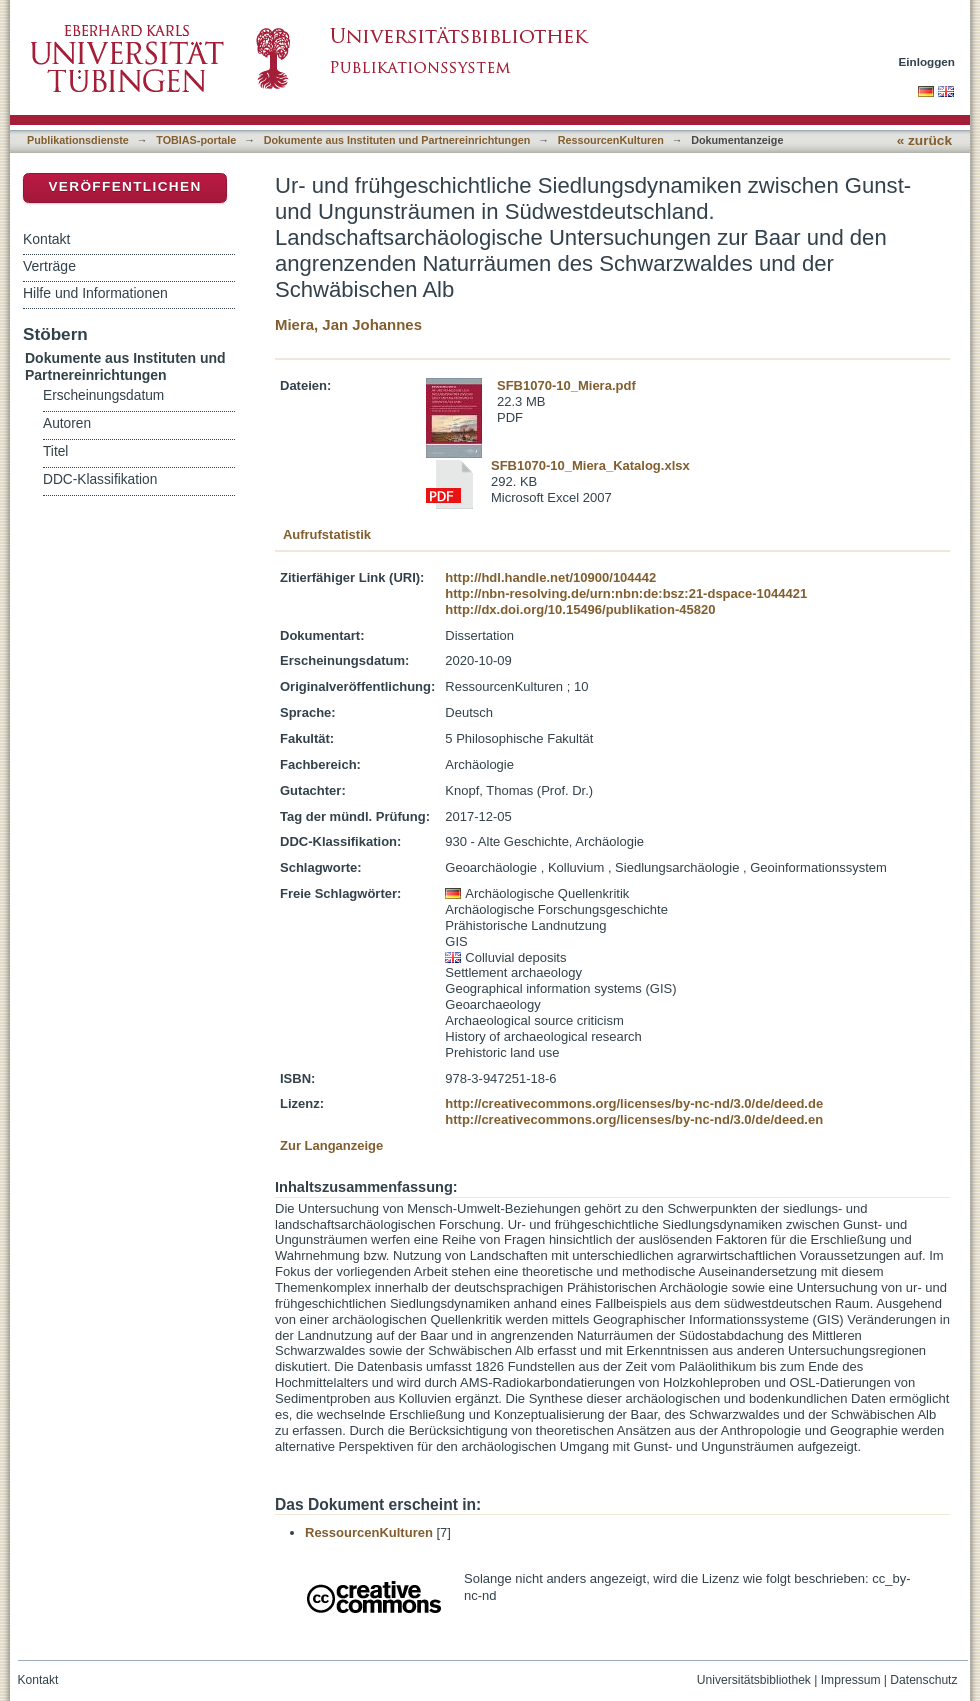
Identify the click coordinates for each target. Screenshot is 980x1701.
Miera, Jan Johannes (348, 324)
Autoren (67, 423)
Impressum (851, 1680)
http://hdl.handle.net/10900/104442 (550, 577)
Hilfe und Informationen (95, 293)
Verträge (49, 266)
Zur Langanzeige (331, 1145)
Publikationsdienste (78, 140)
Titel (55, 451)
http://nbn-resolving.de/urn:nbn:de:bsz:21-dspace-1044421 (626, 593)
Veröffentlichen (124, 186)
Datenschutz (923, 1680)
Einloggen (927, 61)
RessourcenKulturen (611, 140)
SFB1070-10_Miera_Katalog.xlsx (590, 465)
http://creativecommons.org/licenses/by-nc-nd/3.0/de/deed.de (634, 1103)
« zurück (924, 140)
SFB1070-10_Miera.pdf (566, 385)
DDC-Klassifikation (100, 479)
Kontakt (46, 239)
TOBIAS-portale (196, 140)
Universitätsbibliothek (754, 1680)
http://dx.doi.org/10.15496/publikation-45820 (580, 609)
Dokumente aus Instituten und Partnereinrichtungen (397, 140)
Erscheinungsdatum (103, 395)
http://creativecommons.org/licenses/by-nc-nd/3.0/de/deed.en (634, 1119)
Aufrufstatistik (327, 534)
